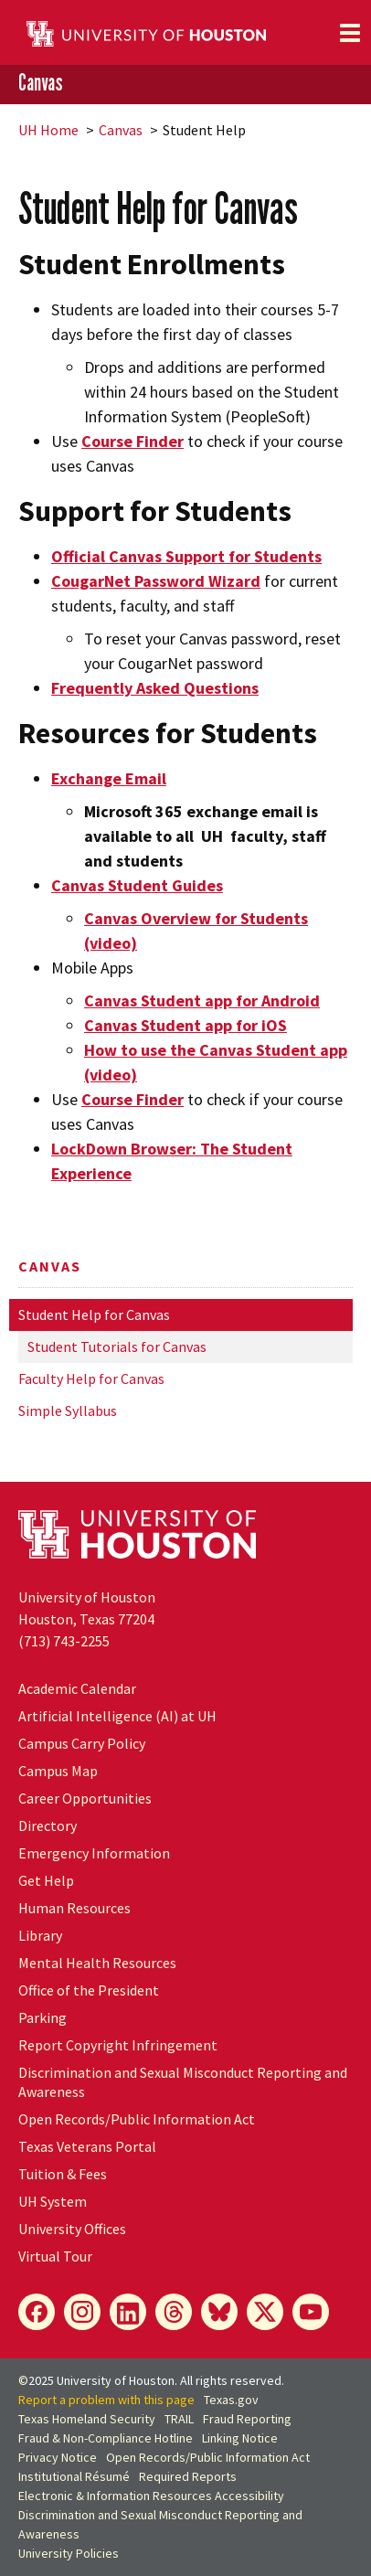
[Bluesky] (219, 2312)
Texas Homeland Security (86, 2419)
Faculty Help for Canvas (91, 1378)
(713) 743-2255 (64, 1641)
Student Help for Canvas (94, 1314)
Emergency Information (94, 1853)
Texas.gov (231, 2399)
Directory (47, 1825)
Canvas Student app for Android (202, 1000)
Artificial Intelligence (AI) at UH (117, 1716)
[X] (265, 2312)
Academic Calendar (77, 1688)
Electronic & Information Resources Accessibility (151, 2495)
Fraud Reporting (247, 2419)
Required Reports (188, 2476)
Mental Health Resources (97, 1962)
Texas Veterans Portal (87, 2146)
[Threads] (173, 2312)
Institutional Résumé (74, 2476)
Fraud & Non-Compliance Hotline (105, 2438)
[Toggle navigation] (350, 33)
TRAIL (179, 2419)
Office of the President (88, 1990)
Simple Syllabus (67, 1410)
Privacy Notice (57, 2457)
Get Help (46, 1880)
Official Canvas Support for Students (186, 556)
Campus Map (58, 1771)
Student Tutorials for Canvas (117, 1346)
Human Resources (74, 1908)
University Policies (68, 2553)
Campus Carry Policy (81, 1743)
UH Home (48, 130)
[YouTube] (310, 2312)
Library (40, 1935)
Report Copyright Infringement (117, 2045)
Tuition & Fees (62, 2174)
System (52, 2201)
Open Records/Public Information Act (136, 2119)
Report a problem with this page (106, 2399)
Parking (42, 2017)
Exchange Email (108, 778)
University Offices (72, 2228)
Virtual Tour (55, 2256)
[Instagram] (82, 2312)
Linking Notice (240, 2438)
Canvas (40, 83)
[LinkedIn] (128, 2312)
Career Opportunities (85, 1798)
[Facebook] (36, 2312)
